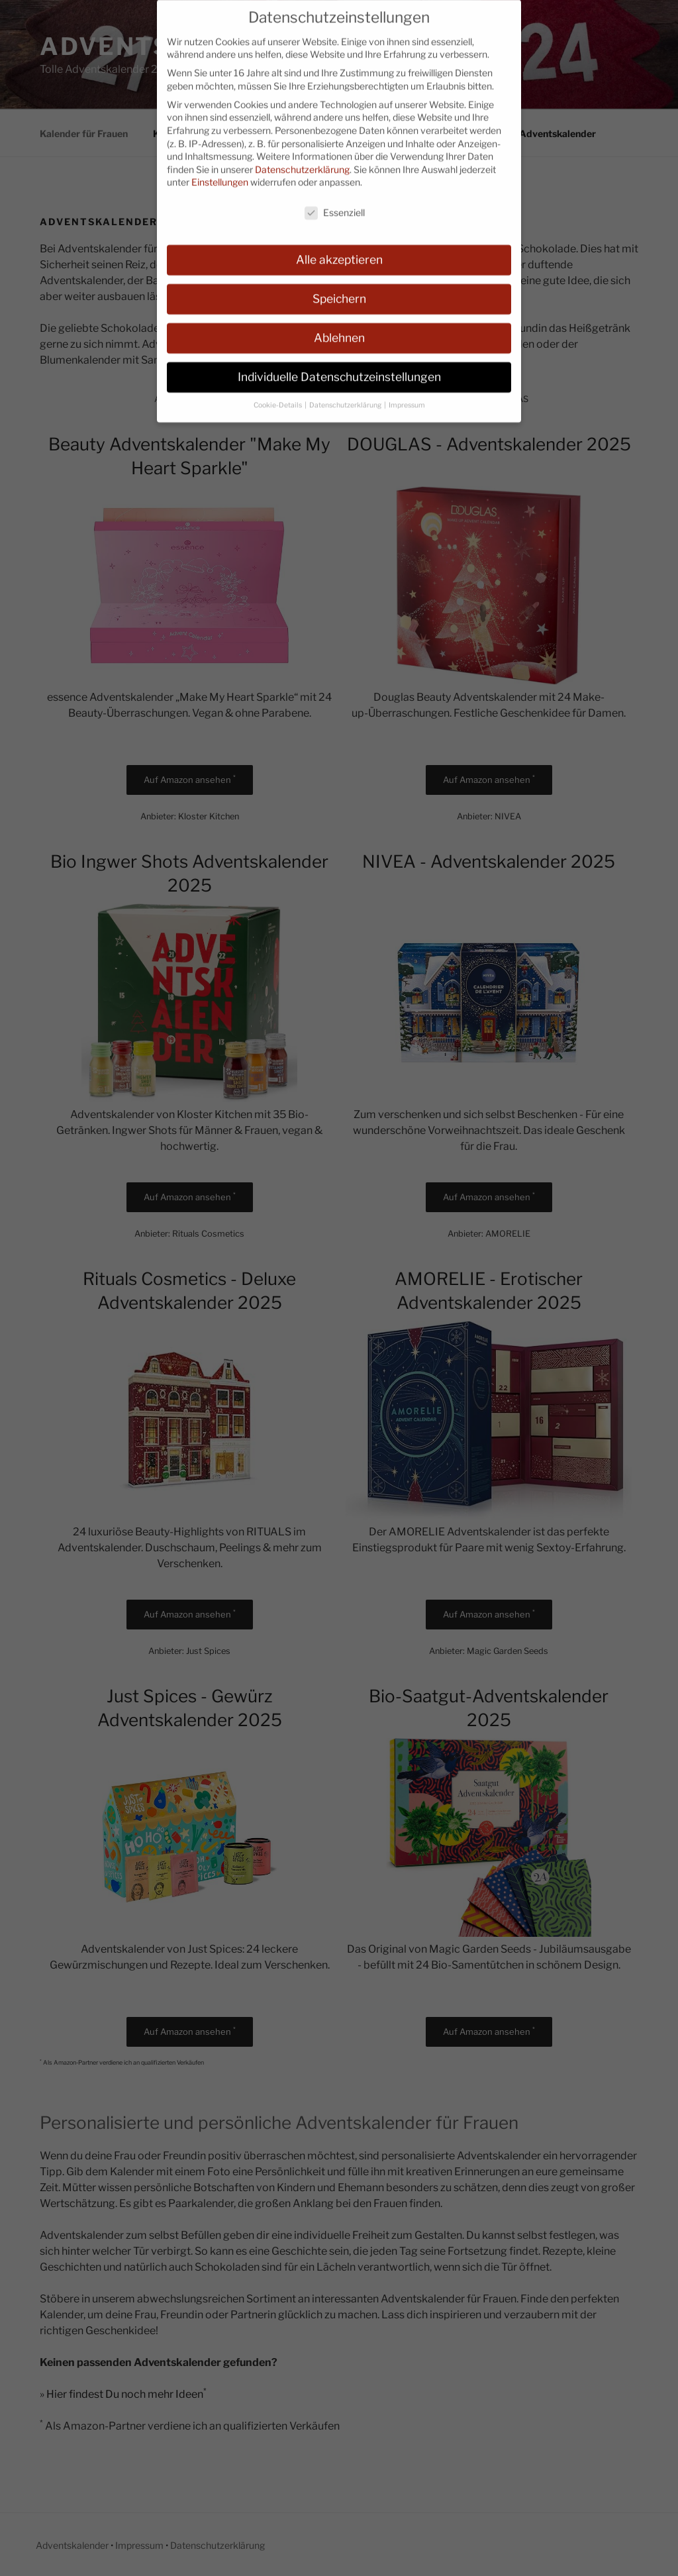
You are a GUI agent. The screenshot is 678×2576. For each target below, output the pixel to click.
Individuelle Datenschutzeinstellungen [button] (339, 365)
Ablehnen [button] (339, 326)
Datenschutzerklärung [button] (346, 393)
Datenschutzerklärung (302, 157)
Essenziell (335, 201)
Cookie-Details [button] (278, 393)
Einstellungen (219, 170)
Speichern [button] (339, 287)
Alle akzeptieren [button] (339, 248)
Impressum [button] (407, 393)
